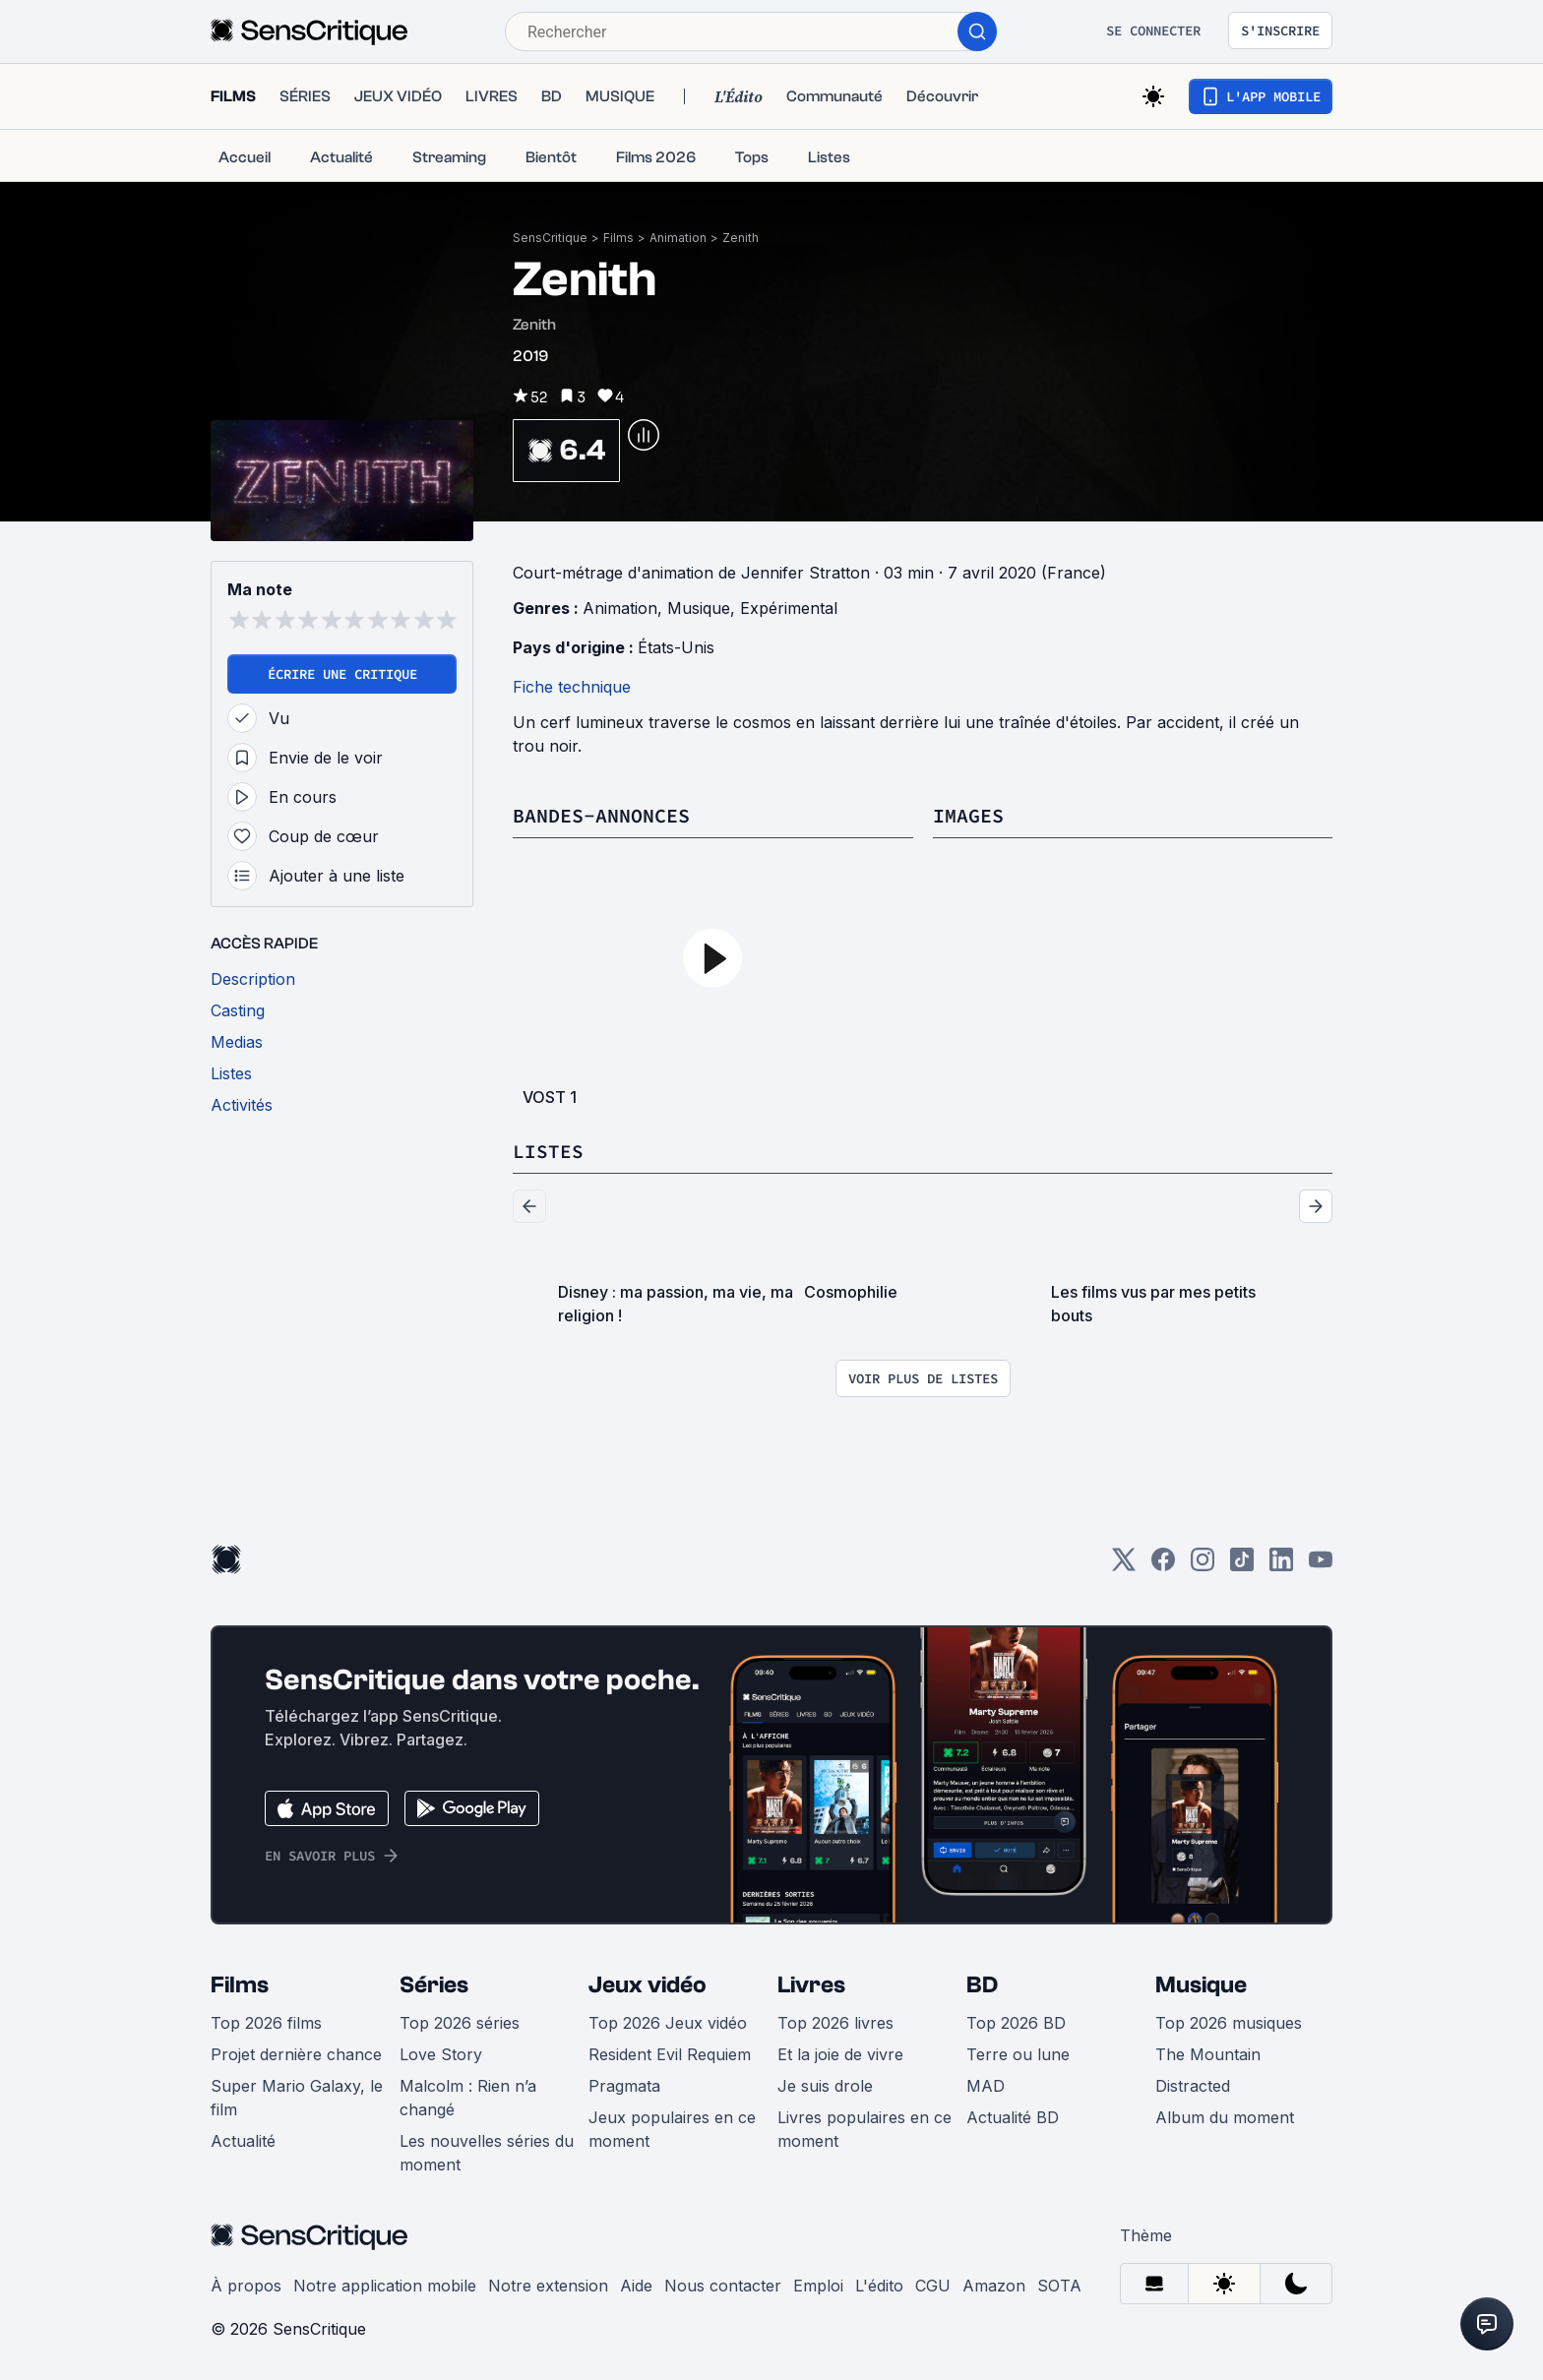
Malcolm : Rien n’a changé (468, 2097)
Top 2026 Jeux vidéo (667, 2023)
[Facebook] (1163, 1565)
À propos (246, 2285)
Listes (548, 1150)
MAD (985, 2086)
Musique (698, 608)
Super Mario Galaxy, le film (297, 2097)
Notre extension (548, 2285)
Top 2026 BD (1016, 2023)
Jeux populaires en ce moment (672, 2129)
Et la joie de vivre (840, 2054)
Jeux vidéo (647, 1985)
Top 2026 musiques (1228, 2023)
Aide (636, 2285)
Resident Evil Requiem (669, 2054)
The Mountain (1208, 2054)
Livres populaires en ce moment (864, 2129)
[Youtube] (1320, 1565)
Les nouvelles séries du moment (487, 2152)
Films (618, 237)
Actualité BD (1012, 2117)
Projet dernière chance (296, 2054)
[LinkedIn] (1281, 1565)
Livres (811, 1985)
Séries (434, 1985)
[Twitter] (1124, 1565)
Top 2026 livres (835, 2023)
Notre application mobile (384, 2285)
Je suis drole (825, 2086)
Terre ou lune (1018, 2054)
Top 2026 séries (460, 2023)
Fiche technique (572, 687)
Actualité (243, 2141)
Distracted (1192, 2086)
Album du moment (1224, 2117)
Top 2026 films (266, 2023)
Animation (678, 237)
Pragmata (624, 2086)
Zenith (740, 237)
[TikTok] (1242, 1565)
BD (982, 1985)
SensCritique (550, 237)
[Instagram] (1202, 1565)
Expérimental (788, 608)
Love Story (441, 2054)
